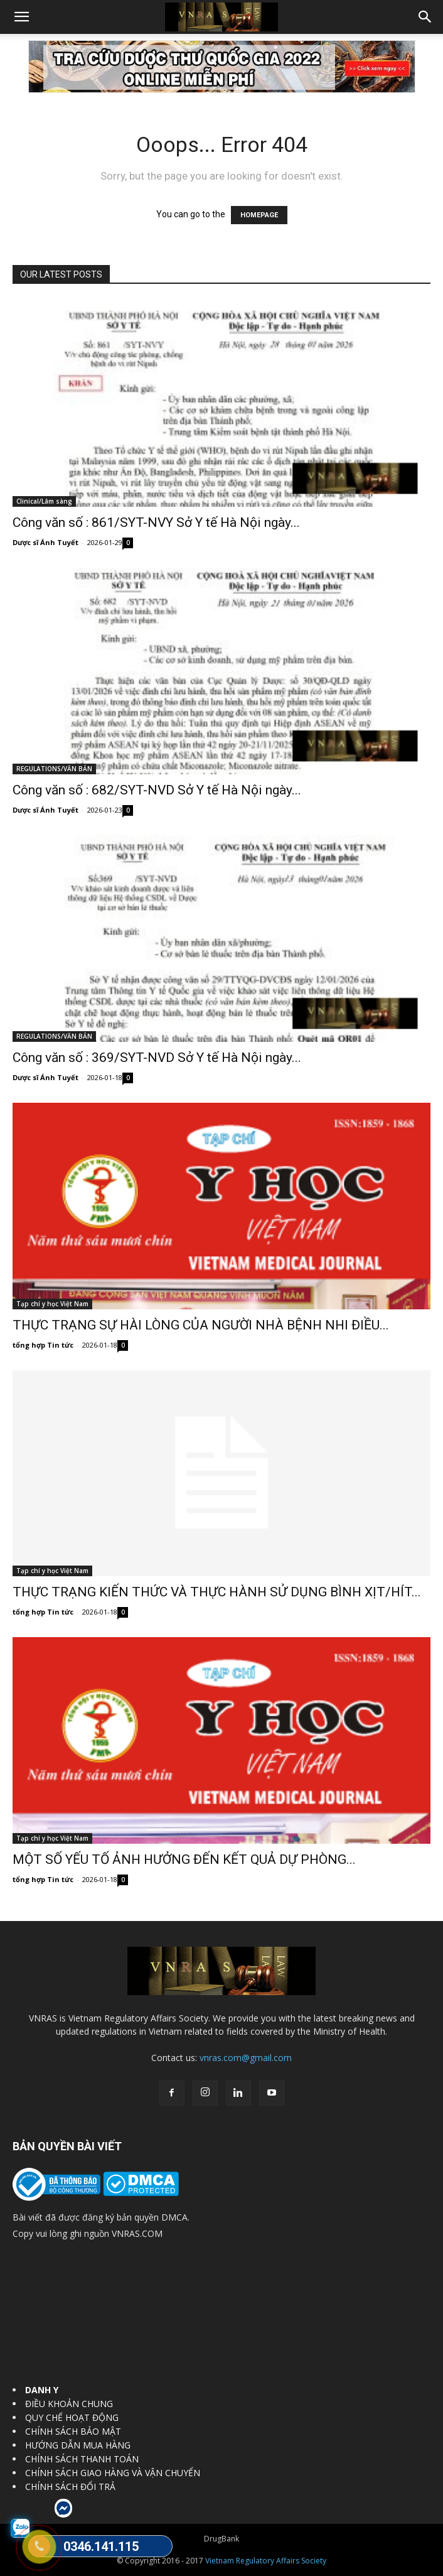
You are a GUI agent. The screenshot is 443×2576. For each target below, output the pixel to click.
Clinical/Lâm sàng (44, 501)
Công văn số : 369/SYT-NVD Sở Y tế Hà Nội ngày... (157, 1057)
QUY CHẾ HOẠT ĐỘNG (72, 2417)
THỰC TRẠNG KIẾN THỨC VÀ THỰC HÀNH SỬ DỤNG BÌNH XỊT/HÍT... (217, 1591)
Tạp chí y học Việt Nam (52, 1303)
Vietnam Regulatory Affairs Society (265, 2560)
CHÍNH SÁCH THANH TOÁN (82, 2459)
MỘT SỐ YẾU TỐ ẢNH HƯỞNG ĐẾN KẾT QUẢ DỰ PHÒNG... (184, 1859)
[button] (21, 17)
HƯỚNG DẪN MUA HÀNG (78, 2445)
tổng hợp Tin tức (43, 1345)
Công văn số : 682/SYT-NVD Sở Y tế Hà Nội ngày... (157, 790)
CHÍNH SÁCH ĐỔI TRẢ (70, 2486)
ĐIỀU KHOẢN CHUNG (69, 2404)
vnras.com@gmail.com (246, 2058)
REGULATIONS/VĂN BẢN (54, 768)
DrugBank (221, 2538)
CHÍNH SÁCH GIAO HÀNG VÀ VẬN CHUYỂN (112, 2473)
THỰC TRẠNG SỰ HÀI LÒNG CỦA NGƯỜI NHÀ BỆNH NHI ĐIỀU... (201, 1325)
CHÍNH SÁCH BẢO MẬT (73, 2431)
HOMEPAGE (259, 215)
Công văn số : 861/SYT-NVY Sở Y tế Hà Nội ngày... (156, 522)
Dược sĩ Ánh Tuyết (45, 542)
